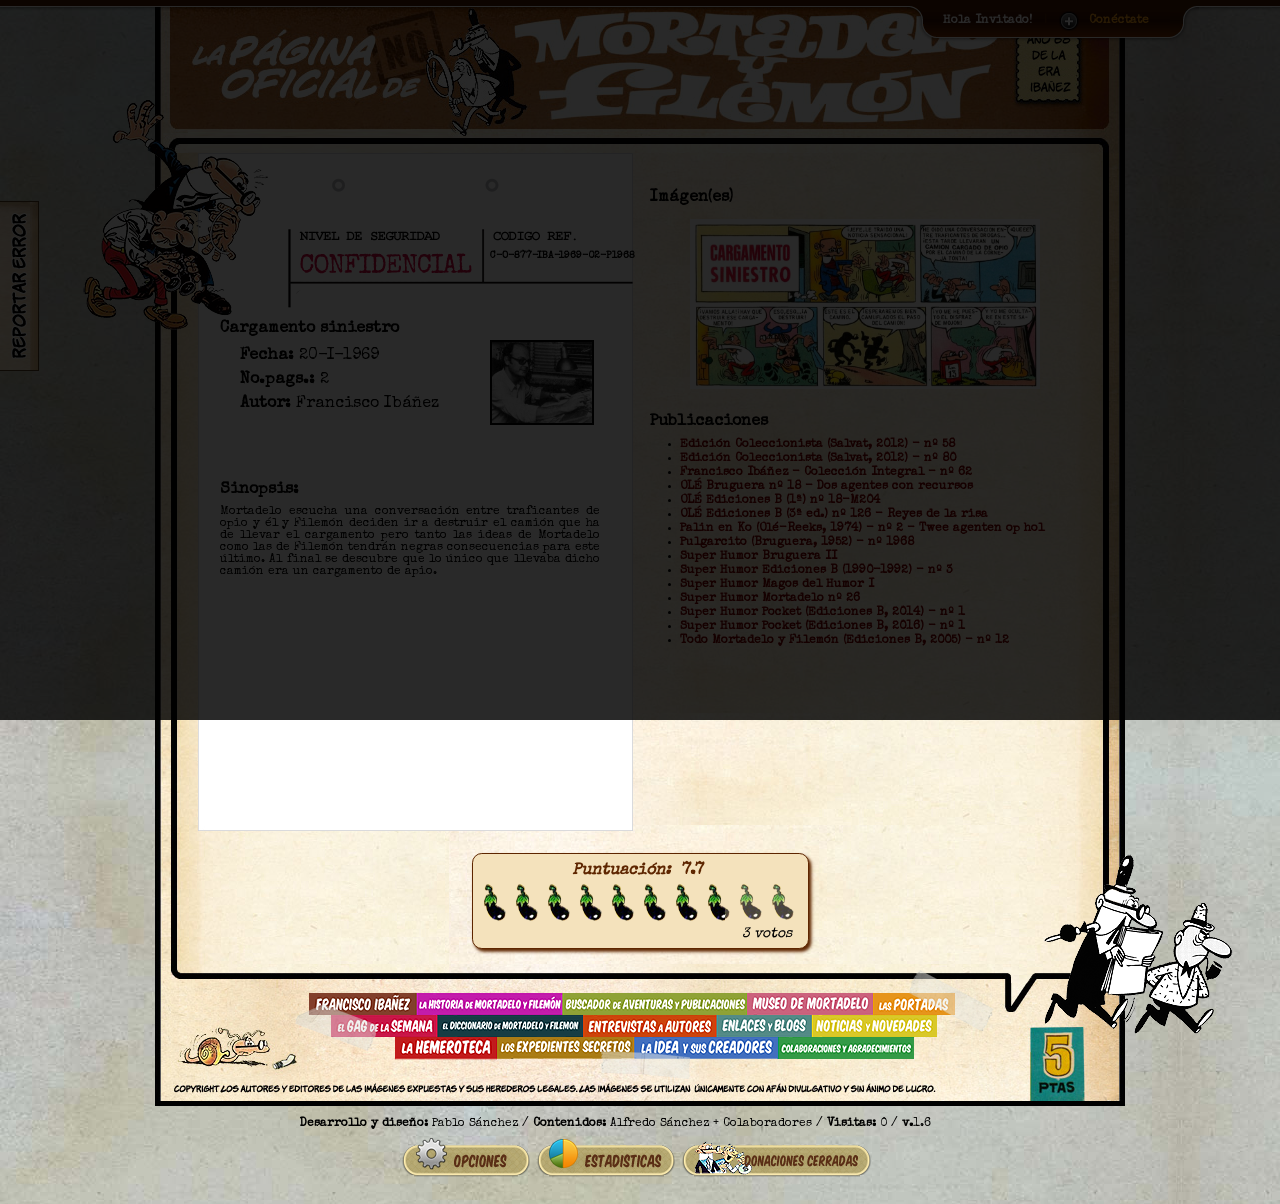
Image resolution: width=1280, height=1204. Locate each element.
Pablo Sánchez (475, 1124)
